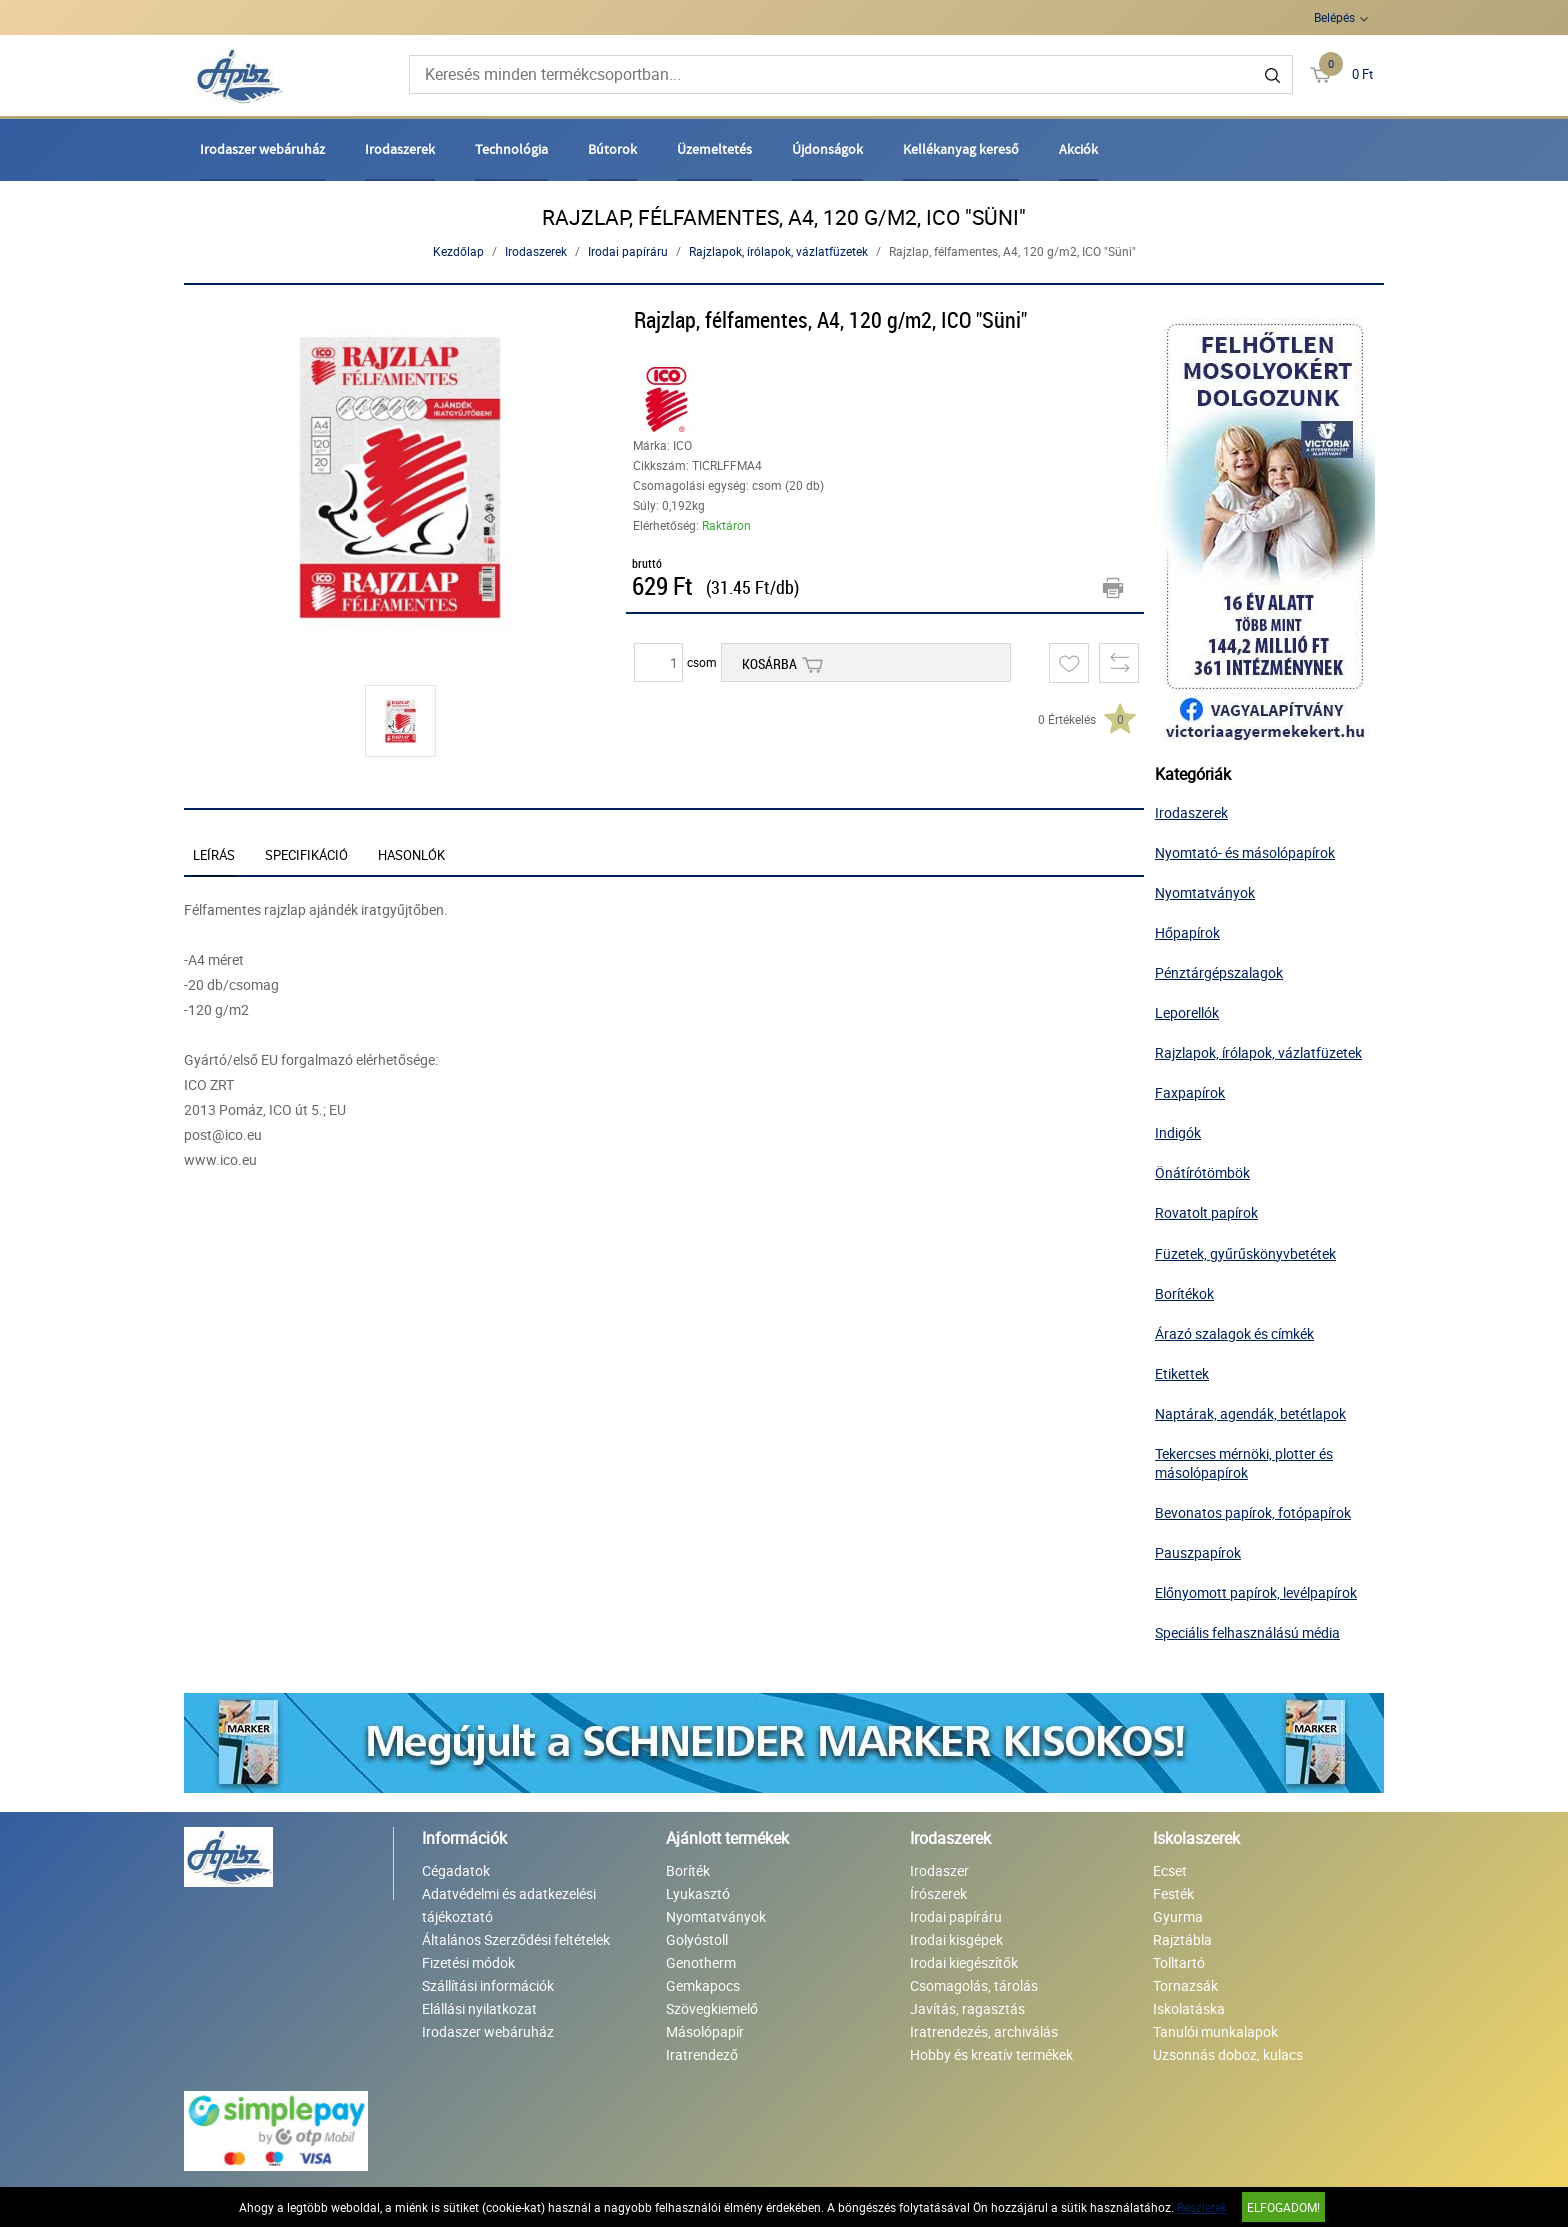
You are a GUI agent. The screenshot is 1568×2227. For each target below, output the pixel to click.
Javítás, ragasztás (967, 2008)
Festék (1173, 1893)
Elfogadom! (1283, 2207)
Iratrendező (702, 2054)
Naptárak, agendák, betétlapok (1250, 1413)
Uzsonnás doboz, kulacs (1228, 2054)
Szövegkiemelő (712, 2008)
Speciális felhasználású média (1247, 1632)
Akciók (1078, 149)
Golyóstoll (697, 1939)
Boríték (688, 1870)
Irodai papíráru (628, 251)
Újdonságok (827, 149)
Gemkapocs (703, 1985)
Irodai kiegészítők (964, 1962)
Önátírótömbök (1202, 1172)
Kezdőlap (458, 251)
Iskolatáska (1189, 2008)
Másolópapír (705, 2031)
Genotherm (701, 1962)
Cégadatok (456, 1870)
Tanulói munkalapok (1215, 2031)
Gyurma (1178, 1916)
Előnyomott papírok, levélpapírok (1256, 1592)
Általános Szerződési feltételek (516, 1939)
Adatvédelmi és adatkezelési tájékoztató (509, 1905)
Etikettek (1182, 1373)
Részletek (1202, 2207)
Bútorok (612, 149)
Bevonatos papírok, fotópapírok (1253, 1512)
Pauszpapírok (1198, 1552)
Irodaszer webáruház (262, 149)
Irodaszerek (400, 149)
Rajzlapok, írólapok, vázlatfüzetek (778, 251)
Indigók (1178, 1132)
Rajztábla (1182, 1939)
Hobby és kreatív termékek (991, 2054)
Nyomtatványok (1205, 892)
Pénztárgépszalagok (1219, 972)
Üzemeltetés (714, 149)
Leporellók (1187, 1012)
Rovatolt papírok (1206, 1212)
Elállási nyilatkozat (479, 2008)
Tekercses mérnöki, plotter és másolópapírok (1244, 1463)
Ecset (1170, 1870)
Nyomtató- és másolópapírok (1245, 852)
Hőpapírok (1187, 932)
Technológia (511, 149)
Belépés (1334, 17)
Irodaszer (939, 1870)
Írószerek (938, 1893)
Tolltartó (1179, 1962)
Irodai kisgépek (956, 1939)
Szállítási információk (488, 1985)
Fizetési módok (468, 1962)
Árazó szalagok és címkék (1234, 1333)
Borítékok (1184, 1293)
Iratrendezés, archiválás (984, 2031)
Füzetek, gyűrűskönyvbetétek (1245, 1253)
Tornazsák (1185, 1985)
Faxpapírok (1190, 1092)
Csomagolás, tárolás (974, 1985)
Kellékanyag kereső (961, 149)
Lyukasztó (698, 1893)
